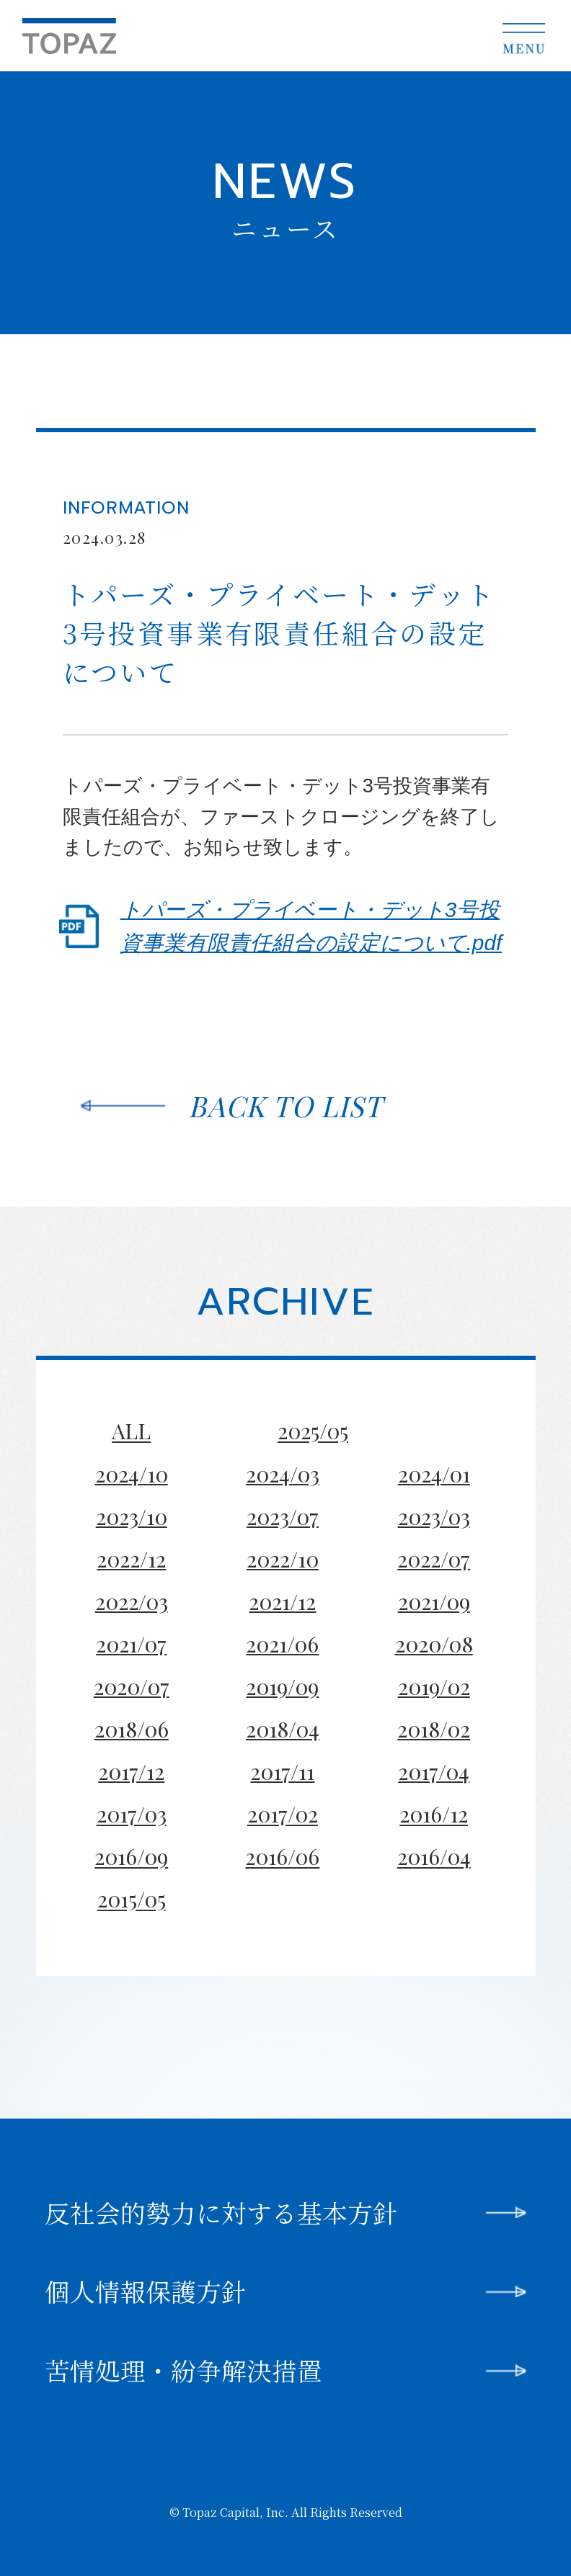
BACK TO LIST (285, 1105)
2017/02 (282, 1814)
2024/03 (282, 1473)
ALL (131, 1431)
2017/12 (131, 1771)
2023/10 (131, 1516)
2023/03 (434, 1516)
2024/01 (434, 1473)
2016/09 (131, 1857)
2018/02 (433, 1728)
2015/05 (131, 1899)
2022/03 (131, 1601)
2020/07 (131, 1686)
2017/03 (132, 1814)
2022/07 (433, 1558)
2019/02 (434, 1686)
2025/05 (313, 1431)
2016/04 (434, 1857)
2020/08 (434, 1643)
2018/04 (282, 1728)
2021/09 (434, 1601)
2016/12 (433, 1814)
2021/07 (131, 1643)
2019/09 (282, 1686)
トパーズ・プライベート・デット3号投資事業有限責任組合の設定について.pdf (311, 926)
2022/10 (283, 1558)
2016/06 (282, 1857)
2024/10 (131, 1473)
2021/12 (282, 1601)
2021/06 (282, 1643)
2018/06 (131, 1728)
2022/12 (131, 1558)
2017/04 (433, 1771)
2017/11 (282, 1771)
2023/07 (283, 1516)
